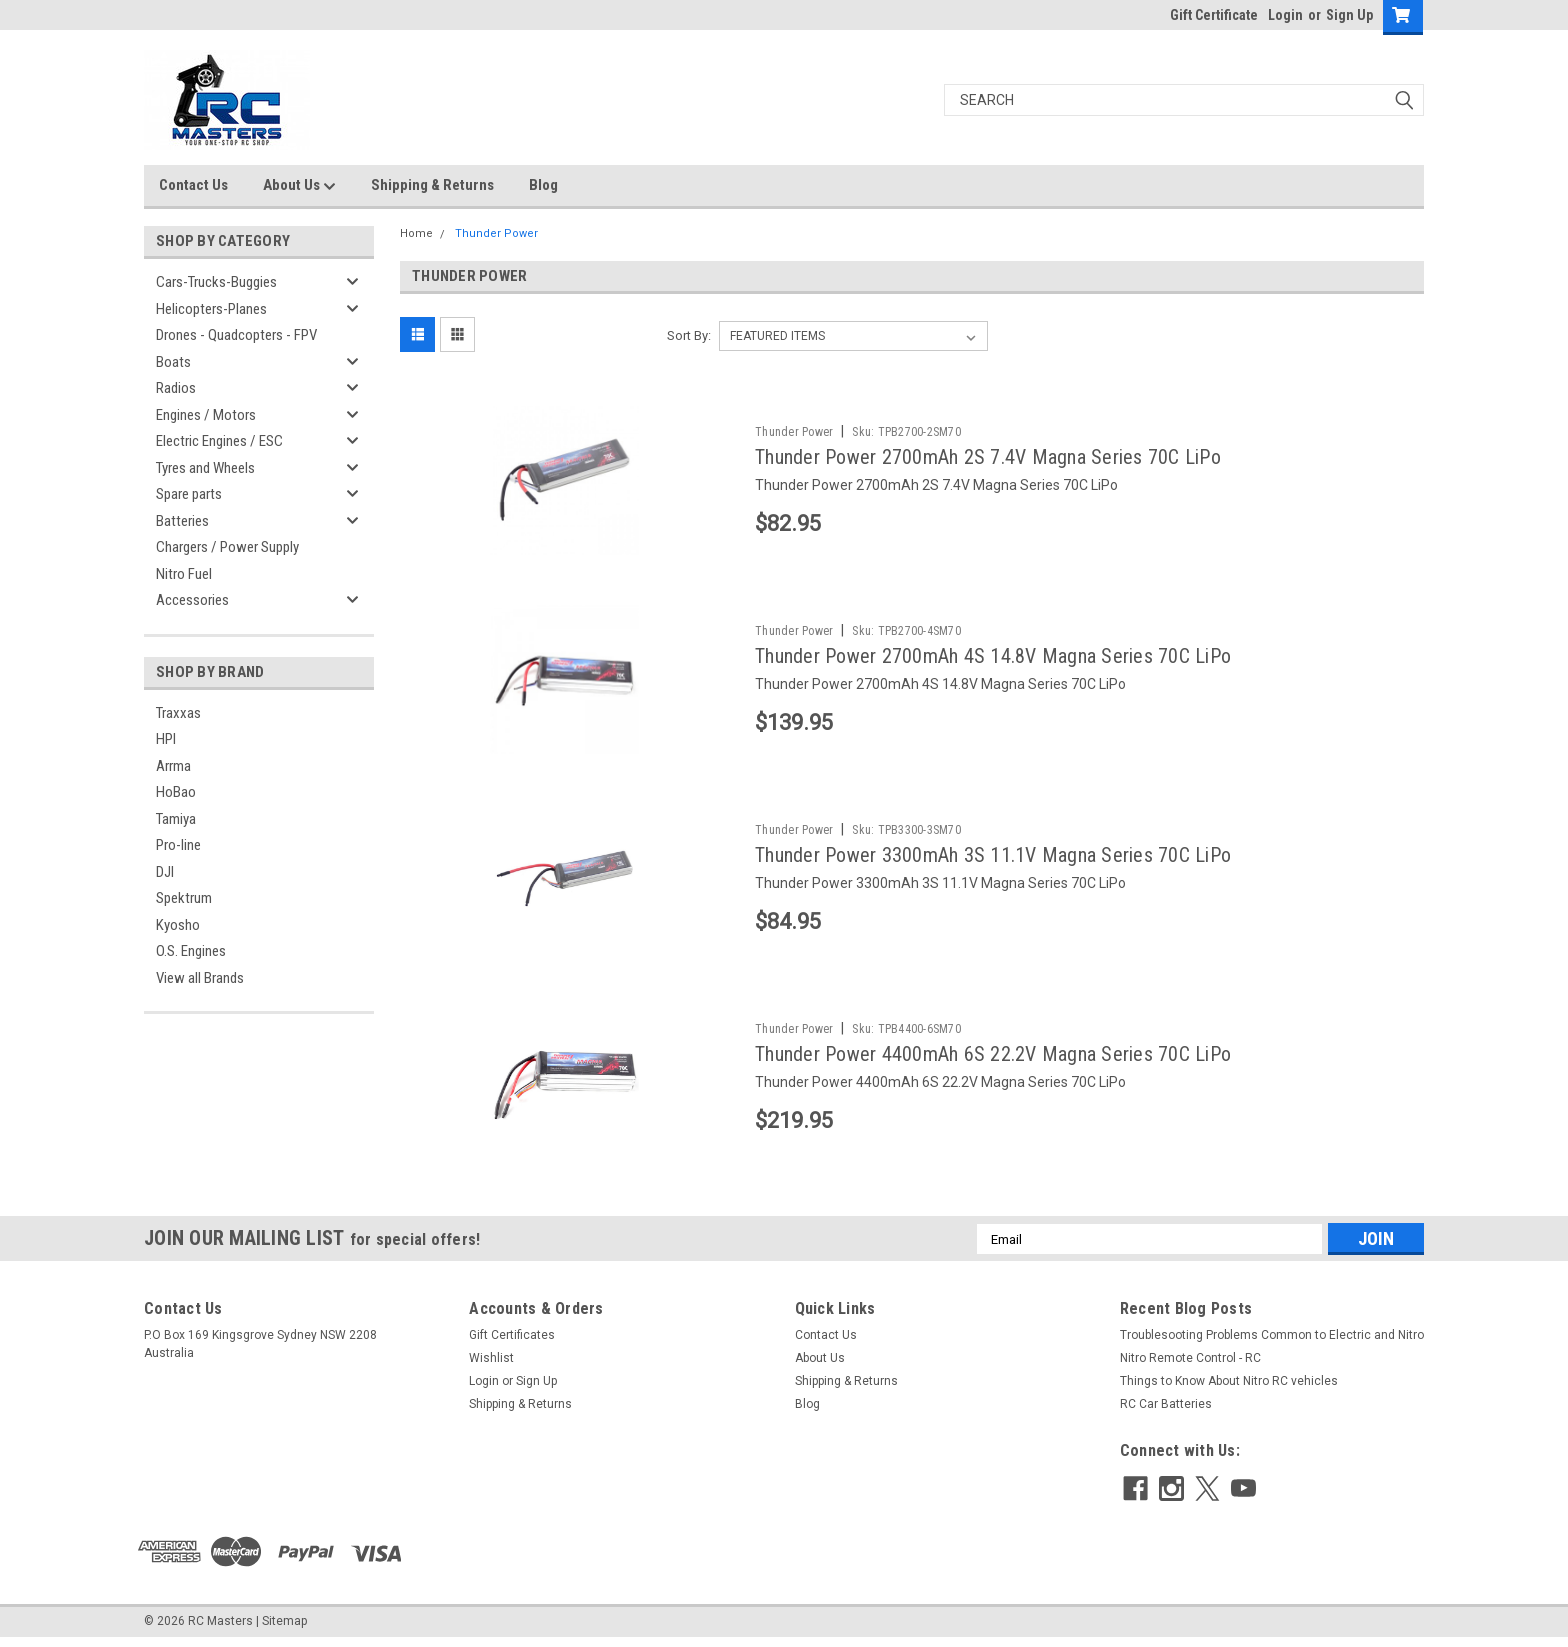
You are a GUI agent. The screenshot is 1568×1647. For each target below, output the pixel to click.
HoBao (176, 792)
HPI (166, 739)
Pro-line (178, 845)
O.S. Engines (191, 951)
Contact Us (193, 185)
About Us (299, 186)
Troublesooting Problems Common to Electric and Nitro (1272, 1342)
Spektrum (184, 898)
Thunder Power (496, 233)
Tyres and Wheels (205, 468)
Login (1285, 15)
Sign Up (1349, 15)
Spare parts (189, 494)
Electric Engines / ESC (219, 441)
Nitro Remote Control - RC (1190, 1365)
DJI (165, 872)
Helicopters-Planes (211, 309)
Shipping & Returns (432, 185)
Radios (176, 388)
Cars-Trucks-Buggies (216, 282)
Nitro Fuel (184, 574)
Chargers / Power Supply (227, 547)
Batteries (182, 521)
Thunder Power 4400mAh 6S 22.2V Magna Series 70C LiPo (993, 1054)
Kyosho (178, 925)
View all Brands (200, 978)
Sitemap (284, 1627)
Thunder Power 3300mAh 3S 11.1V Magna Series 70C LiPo (993, 855)
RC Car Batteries (1166, 1411)
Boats (173, 362)
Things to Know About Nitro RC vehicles (1229, 1388)
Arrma (173, 766)
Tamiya (176, 819)
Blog (543, 185)
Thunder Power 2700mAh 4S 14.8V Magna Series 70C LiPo (993, 656)
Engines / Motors (206, 415)
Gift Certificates (512, 1342)
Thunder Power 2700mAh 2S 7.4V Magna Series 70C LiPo (988, 457)
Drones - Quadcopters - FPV (236, 335)
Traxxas (178, 713)
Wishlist (491, 1365)
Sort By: (689, 335)
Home (416, 233)
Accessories (192, 600)
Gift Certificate (1214, 15)
